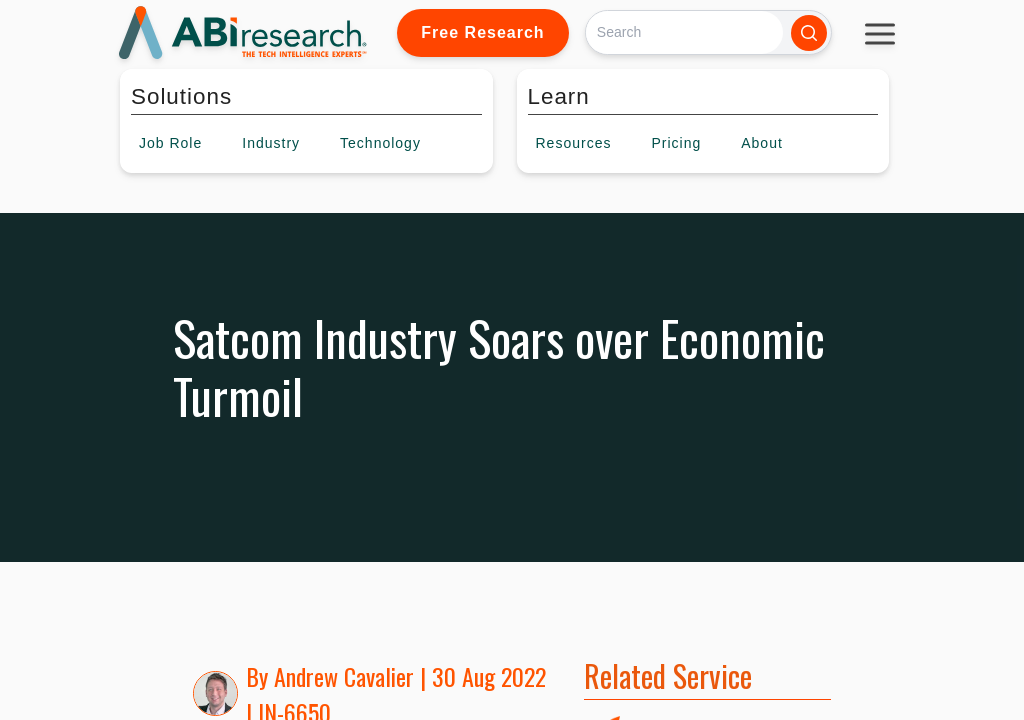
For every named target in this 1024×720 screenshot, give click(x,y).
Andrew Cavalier (344, 676)
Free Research (482, 32)
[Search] (684, 32)
